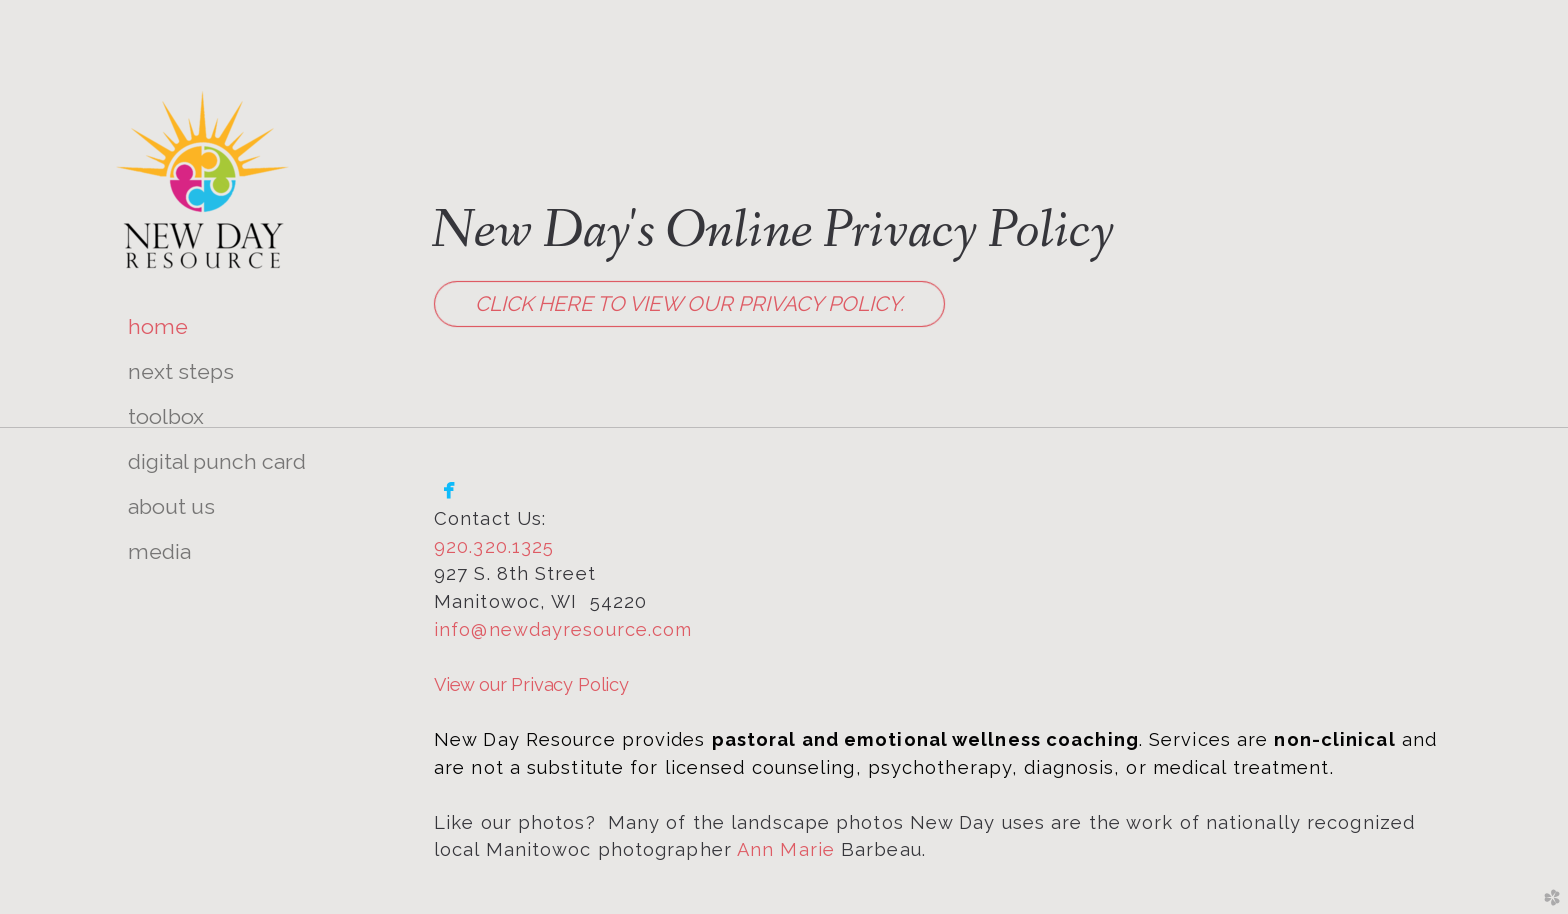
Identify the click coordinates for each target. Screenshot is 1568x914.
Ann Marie (786, 849)
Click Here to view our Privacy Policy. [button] (689, 303)
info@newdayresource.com (563, 629)
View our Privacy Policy (531, 684)
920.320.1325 (494, 546)
